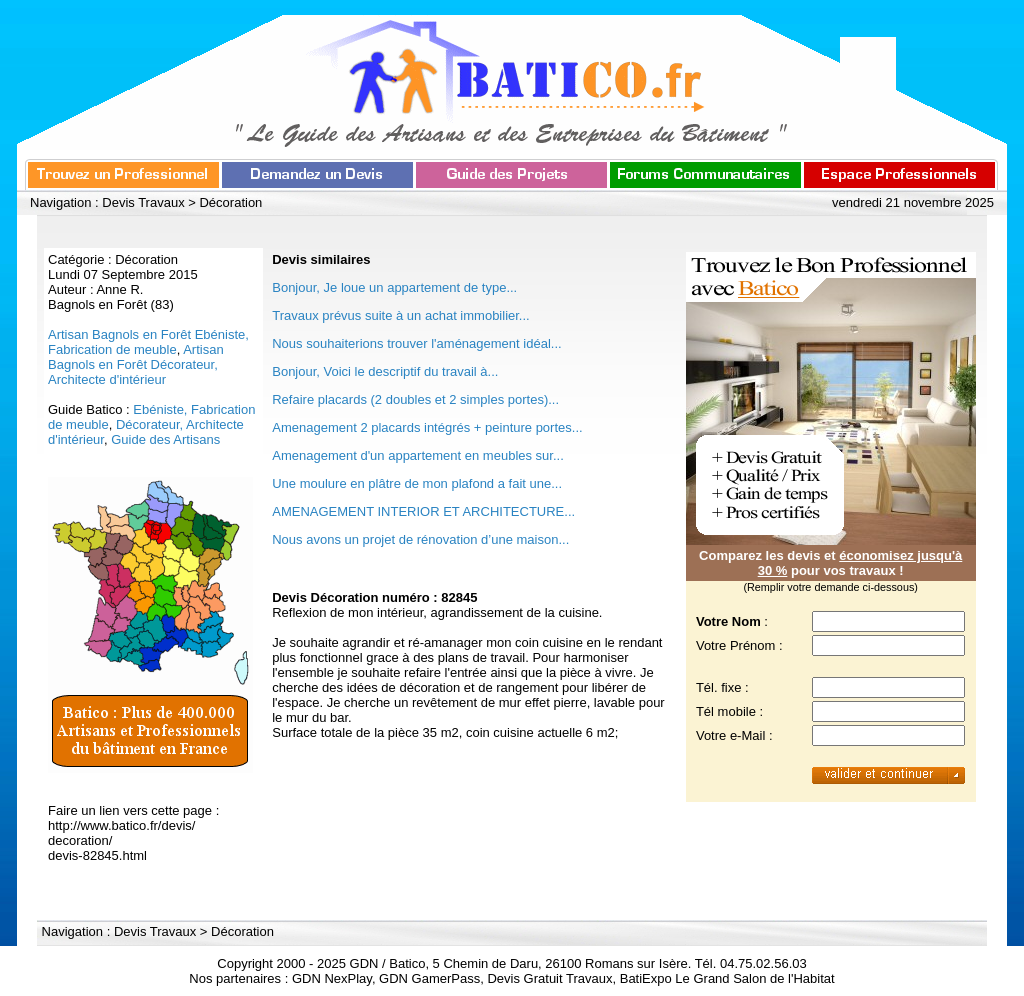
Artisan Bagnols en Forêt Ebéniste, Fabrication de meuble (148, 342)
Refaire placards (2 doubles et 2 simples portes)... (415, 399)
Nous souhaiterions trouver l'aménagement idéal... (416, 343)
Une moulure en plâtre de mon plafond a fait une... (417, 483)
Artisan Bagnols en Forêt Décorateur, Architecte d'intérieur (136, 364)
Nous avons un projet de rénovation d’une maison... (420, 539)
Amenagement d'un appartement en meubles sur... (418, 455)
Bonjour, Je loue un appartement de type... (394, 287)
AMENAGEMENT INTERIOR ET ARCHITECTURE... (423, 511)
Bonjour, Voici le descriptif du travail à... (385, 371)
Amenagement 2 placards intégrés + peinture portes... (427, 427)
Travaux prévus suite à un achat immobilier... (400, 315)
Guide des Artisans (165, 439)
